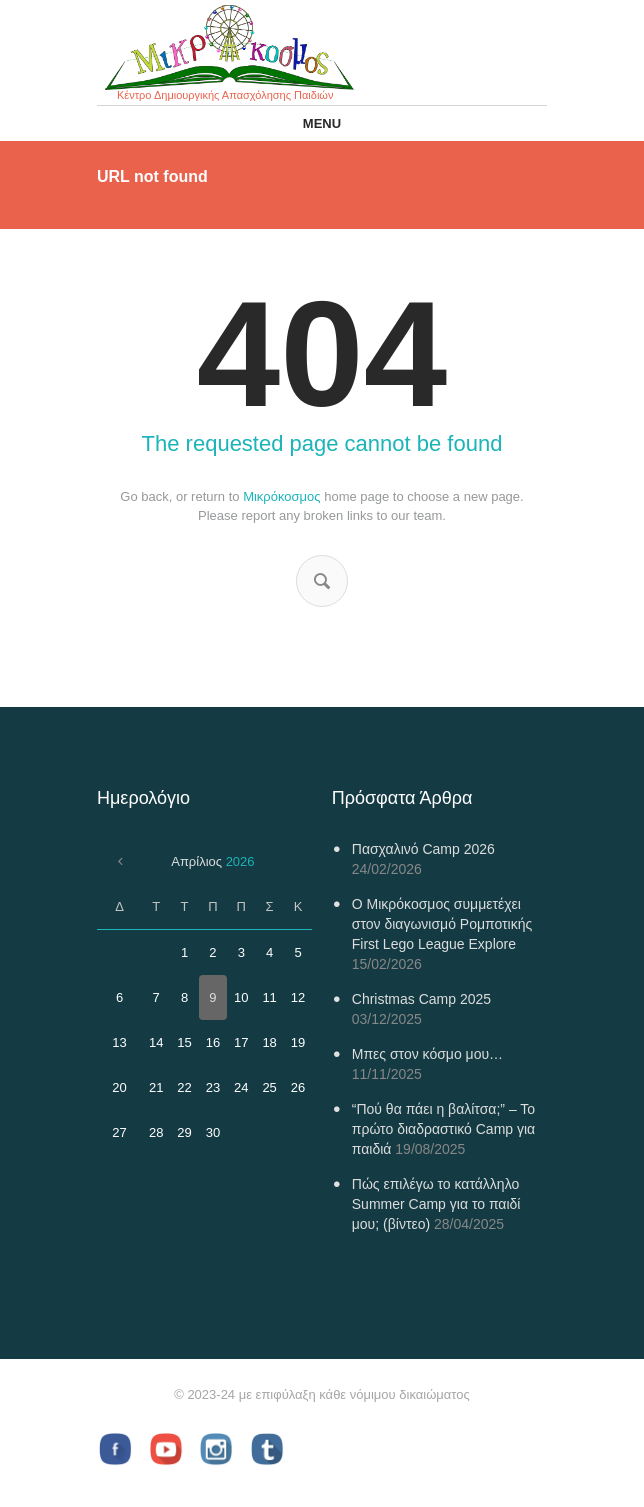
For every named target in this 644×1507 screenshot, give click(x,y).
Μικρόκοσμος (281, 496)
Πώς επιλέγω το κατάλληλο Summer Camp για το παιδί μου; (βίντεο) (436, 1204)
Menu (322, 123)
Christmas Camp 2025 (421, 999)
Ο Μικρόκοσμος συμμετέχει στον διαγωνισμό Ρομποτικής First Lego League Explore (442, 924)
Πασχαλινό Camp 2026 (423, 849)
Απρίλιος (212, 861)
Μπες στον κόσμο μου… (427, 1054)
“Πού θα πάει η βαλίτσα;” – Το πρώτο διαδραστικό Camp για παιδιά (443, 1129)
